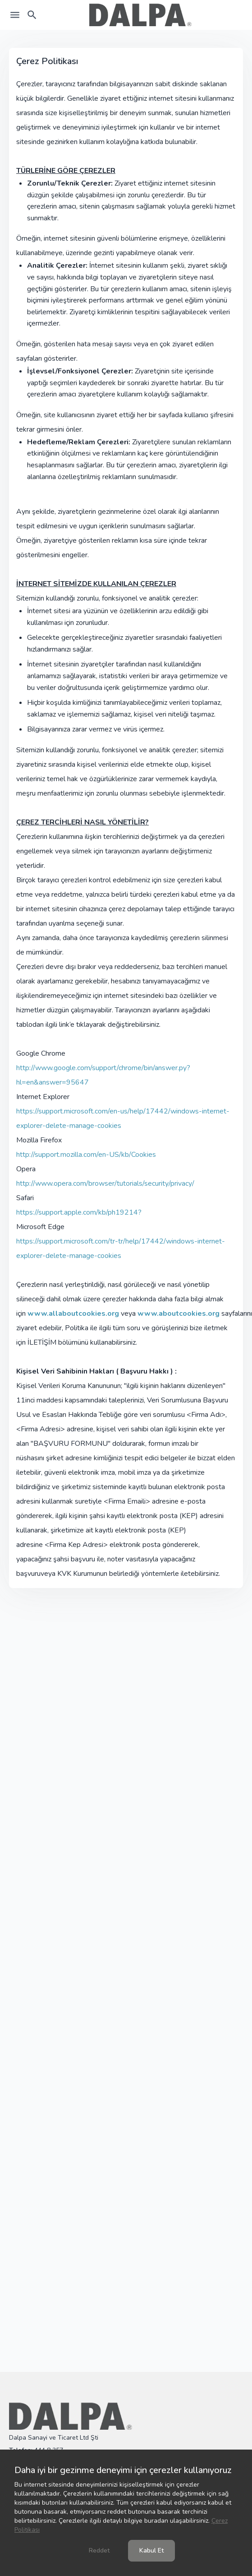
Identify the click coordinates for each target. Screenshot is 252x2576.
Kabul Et (151, 2550)
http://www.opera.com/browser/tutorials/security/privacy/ (105, 1183)
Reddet (99, 2550)
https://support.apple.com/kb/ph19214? (79, 1212)
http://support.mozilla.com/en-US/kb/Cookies (86, 1155)
